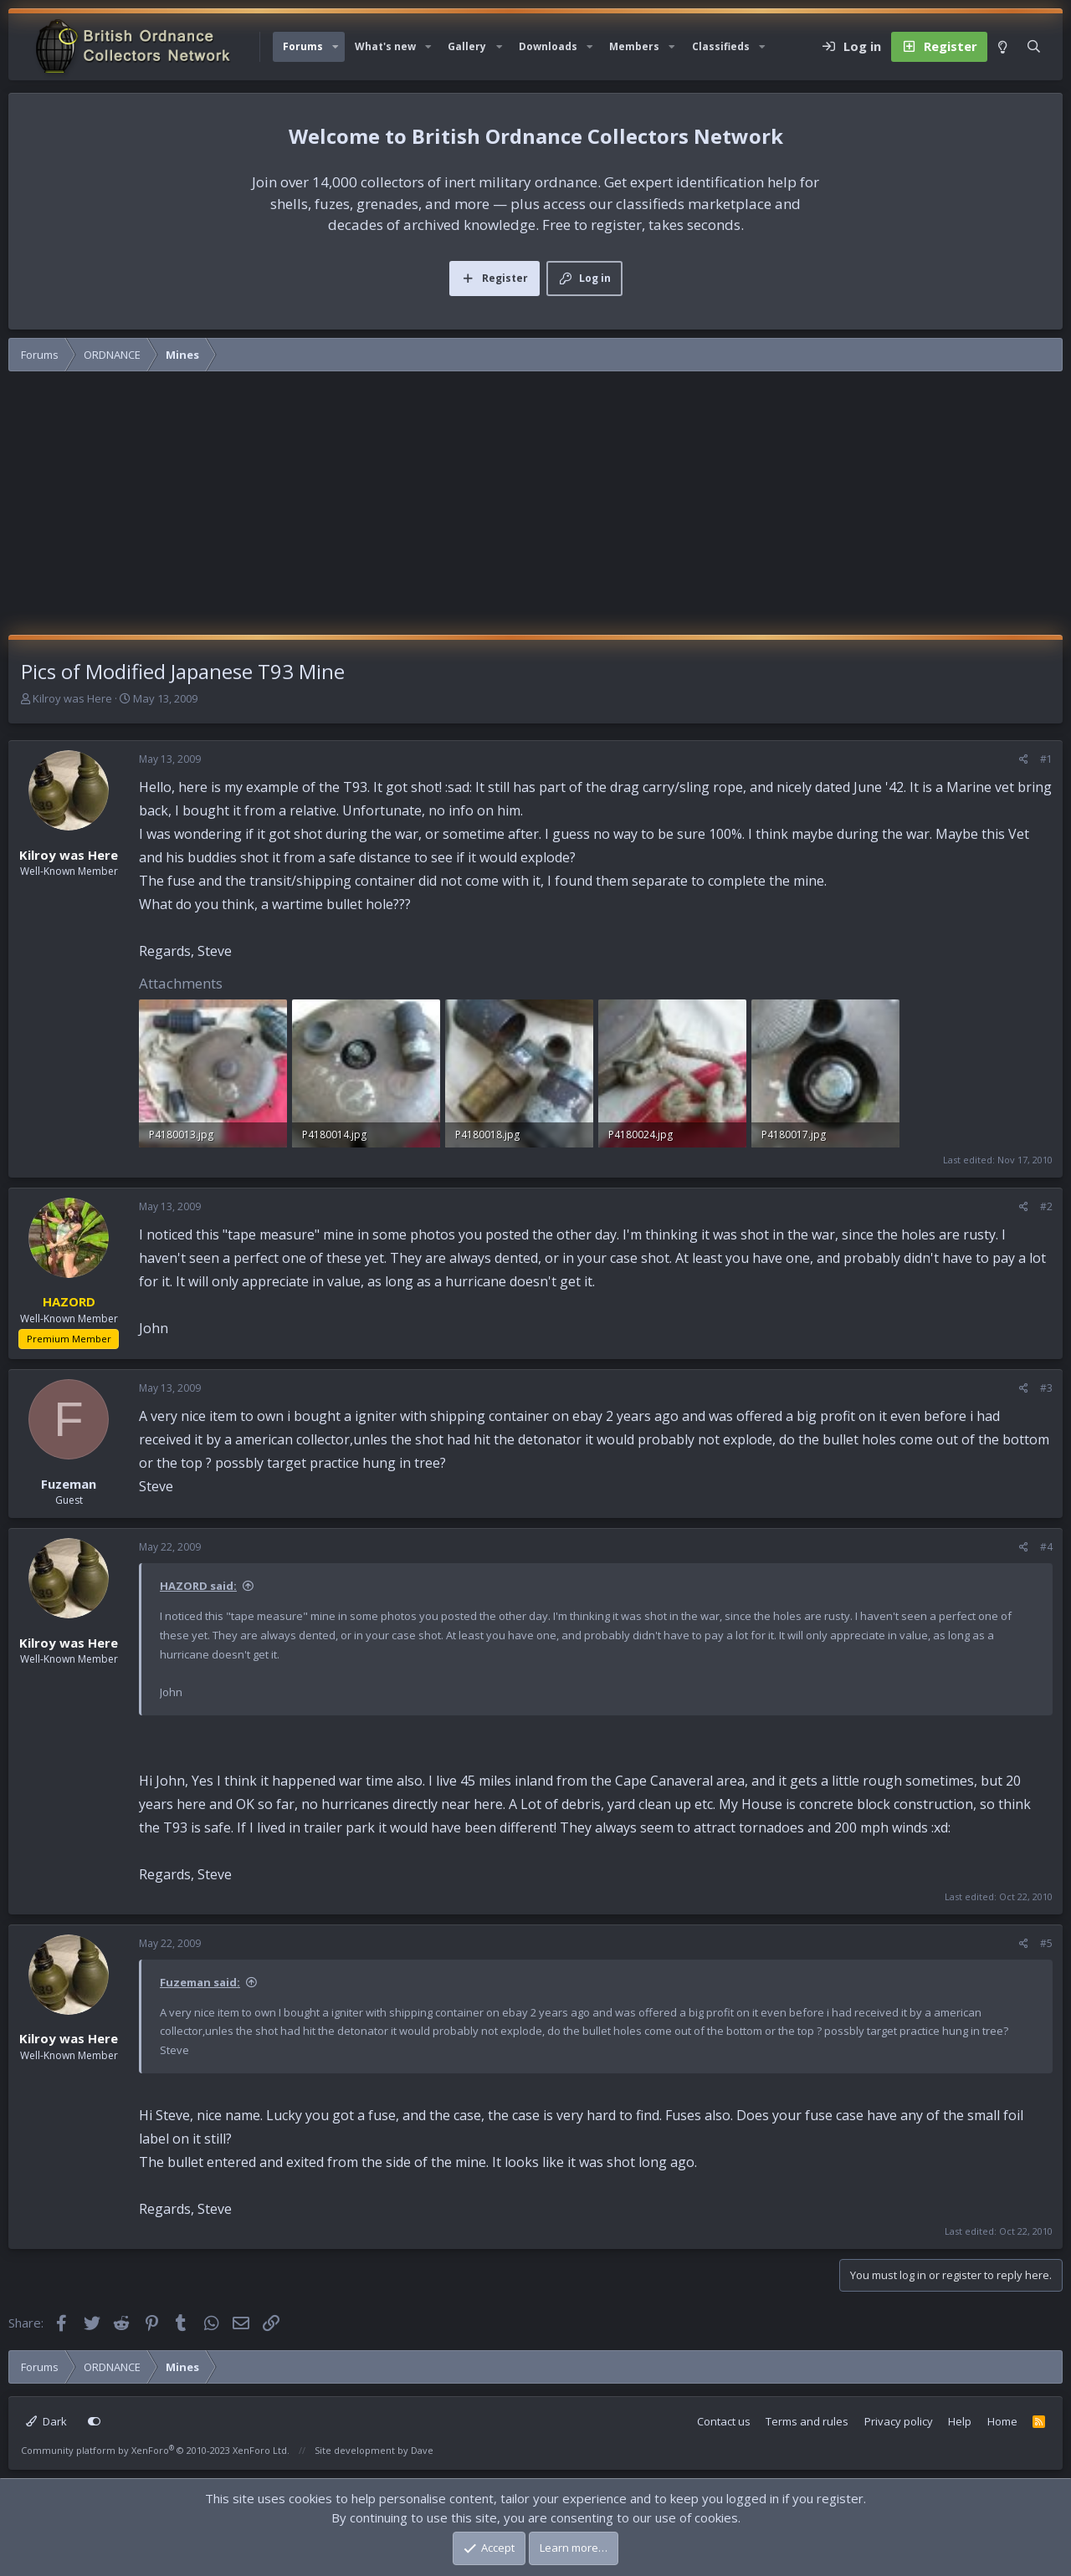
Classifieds (721, 46)
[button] (335, 47)
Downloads (548, 46)
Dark (46, 2421)
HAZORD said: (198, 1585)
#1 (1046, 759)
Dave (422, 2450)
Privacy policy (898, 2421)
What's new (385, 46)
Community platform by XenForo (155, 2450)
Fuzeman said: (200, 1982)
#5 (1046, 1943)
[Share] (1023, 759)
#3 (1046, 1388)
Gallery (467, 46)
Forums (303, 46)
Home (1002, 2421)
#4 (1046, 1547)
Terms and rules (807, 2421)
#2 (1046, 1206)
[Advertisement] (535, 509)
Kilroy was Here (72, 698)
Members (634, 46)
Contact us (724, 2421)
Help (959, 2421)
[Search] (1033, 47)
